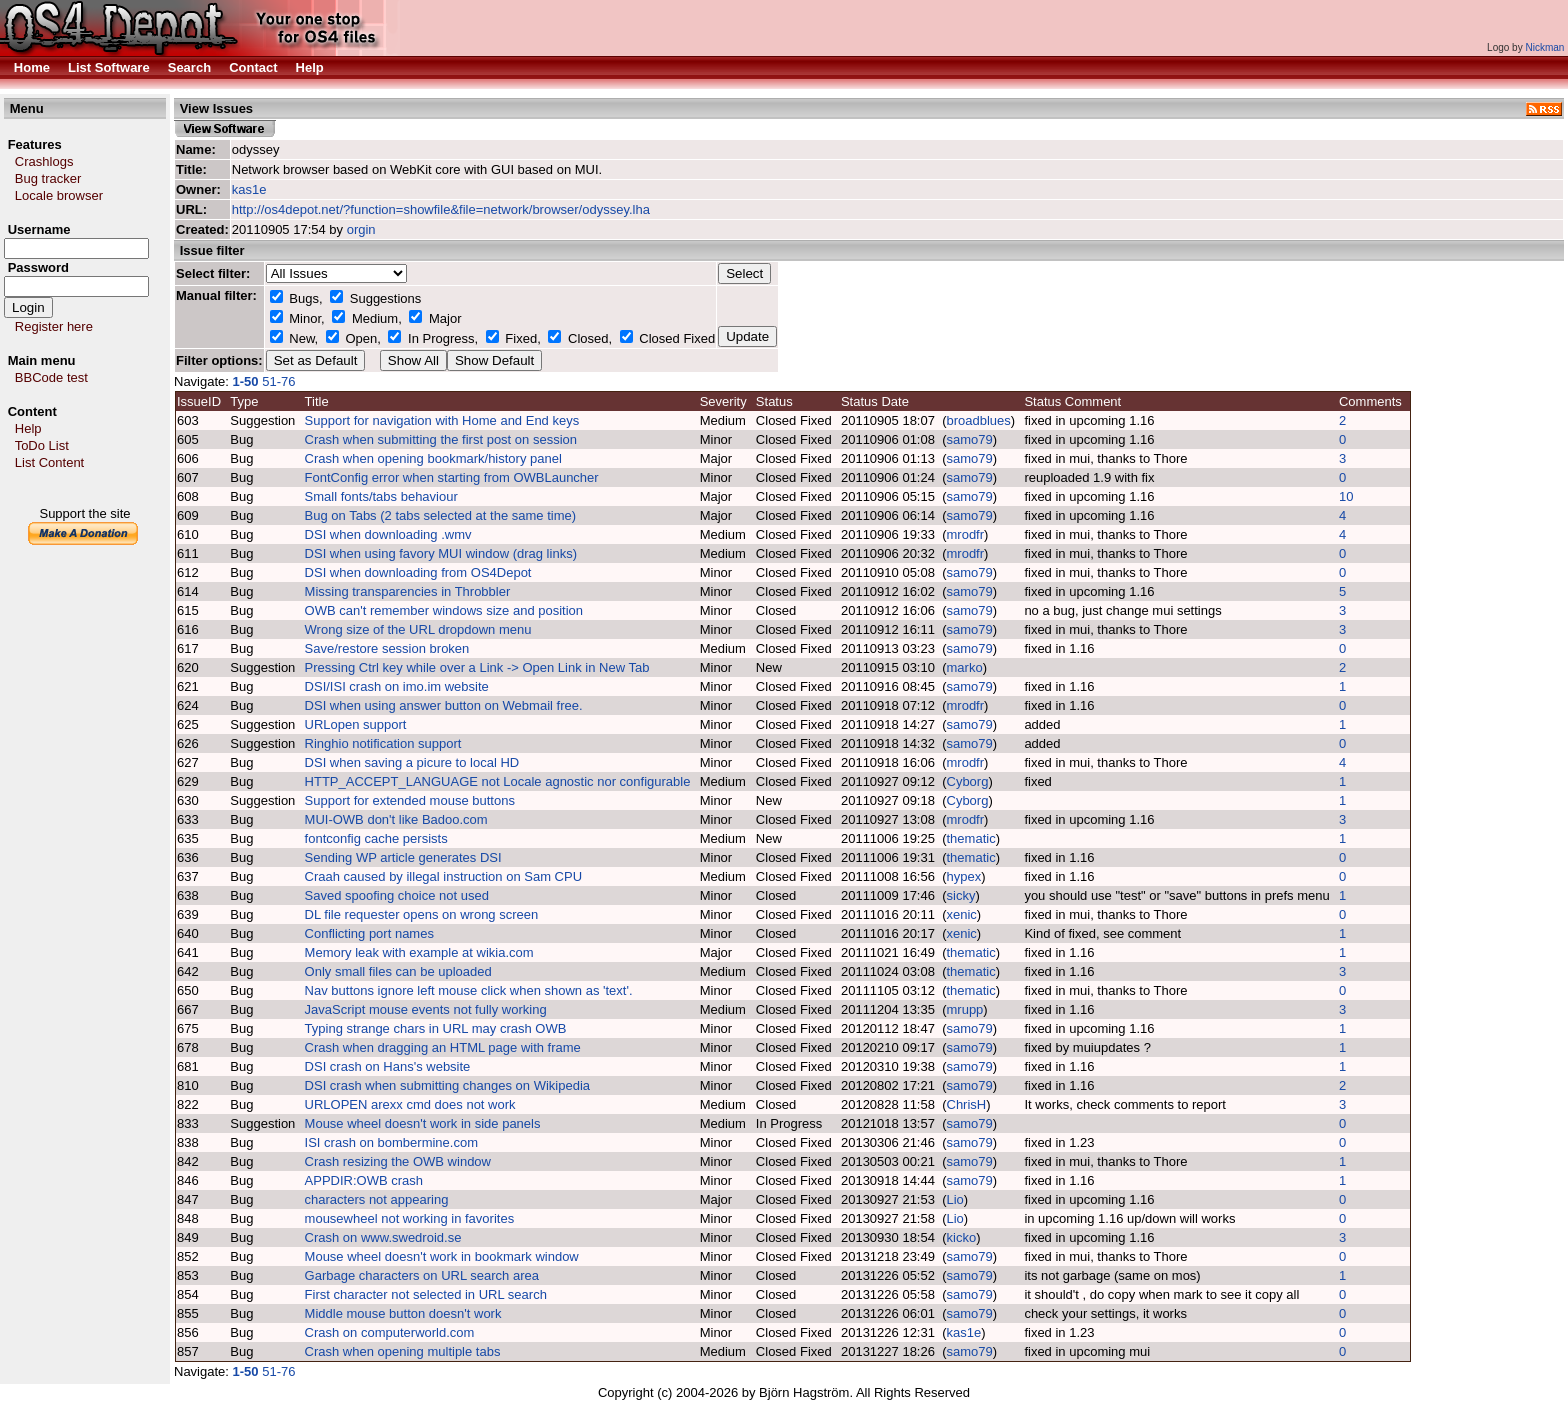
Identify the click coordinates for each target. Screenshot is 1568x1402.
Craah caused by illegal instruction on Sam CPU (443, 876)
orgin (361, 229)
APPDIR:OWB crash (364, 1180)
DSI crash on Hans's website (388, 1066)
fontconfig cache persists (376, 838)
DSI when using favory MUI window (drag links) (441, 553)
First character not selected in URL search (426, 1294)
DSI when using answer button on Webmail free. (444, 705)
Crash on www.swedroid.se (383, 1237)
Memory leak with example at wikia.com (419, 952)
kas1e (249, 189)
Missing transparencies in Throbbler (408, 591)
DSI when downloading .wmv (388, 534)
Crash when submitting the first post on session (441, 439)
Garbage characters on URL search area (422, 1275)
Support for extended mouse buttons (410, 800)
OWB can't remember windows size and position (444, 610)
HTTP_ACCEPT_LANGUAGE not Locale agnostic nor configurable (498, 781)
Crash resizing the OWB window (398, 1161)
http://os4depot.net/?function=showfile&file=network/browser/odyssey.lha (441, 209)
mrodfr (966, 534)
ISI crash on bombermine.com (391, 1142)
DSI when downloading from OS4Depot (418, 572)
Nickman (1544, 47)
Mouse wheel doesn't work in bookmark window (442, 1256)
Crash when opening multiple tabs (403, 1351)
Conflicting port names (369, 933)
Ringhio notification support (383, 743)
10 (1346, 496)
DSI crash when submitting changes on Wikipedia (447, 1085)
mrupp (965, 1009)
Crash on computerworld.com (390, 1332)
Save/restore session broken (387, 648)
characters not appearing (377, 1199)
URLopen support (356, 724)
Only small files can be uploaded (398, 971)
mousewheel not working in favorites (410, 1218)
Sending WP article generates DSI (403, 857)
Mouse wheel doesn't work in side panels (423, 1123)
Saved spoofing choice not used (397, 895)
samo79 (970, 439)
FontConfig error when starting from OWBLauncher (452, 477)
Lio (955, 1199)
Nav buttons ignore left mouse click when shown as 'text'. (469, 990)
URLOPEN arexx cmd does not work (410, 1104)
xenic (962, 914)
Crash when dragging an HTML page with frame (443, 1047)
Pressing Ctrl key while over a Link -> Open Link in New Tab (477, 667)
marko (965, 667)
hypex (964, 876)
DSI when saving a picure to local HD (412, 762)
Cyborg (968, 781)
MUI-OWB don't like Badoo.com (396, 819)
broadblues (979, 420)
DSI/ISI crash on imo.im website (397, 686)
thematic (971, 838)
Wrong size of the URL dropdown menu (418, 629)
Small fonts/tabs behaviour (381, 496)
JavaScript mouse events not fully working (426, 1009)
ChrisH (967, 1104)
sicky (961, 895)
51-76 (280, 381)
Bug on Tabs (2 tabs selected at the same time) (440, 515)
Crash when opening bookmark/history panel (433, 458)
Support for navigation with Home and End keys (442, 420)
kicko (962, 1237)
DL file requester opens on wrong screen (422, 914)
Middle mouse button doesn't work (403, 1313)
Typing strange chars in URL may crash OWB (436, 1028)
